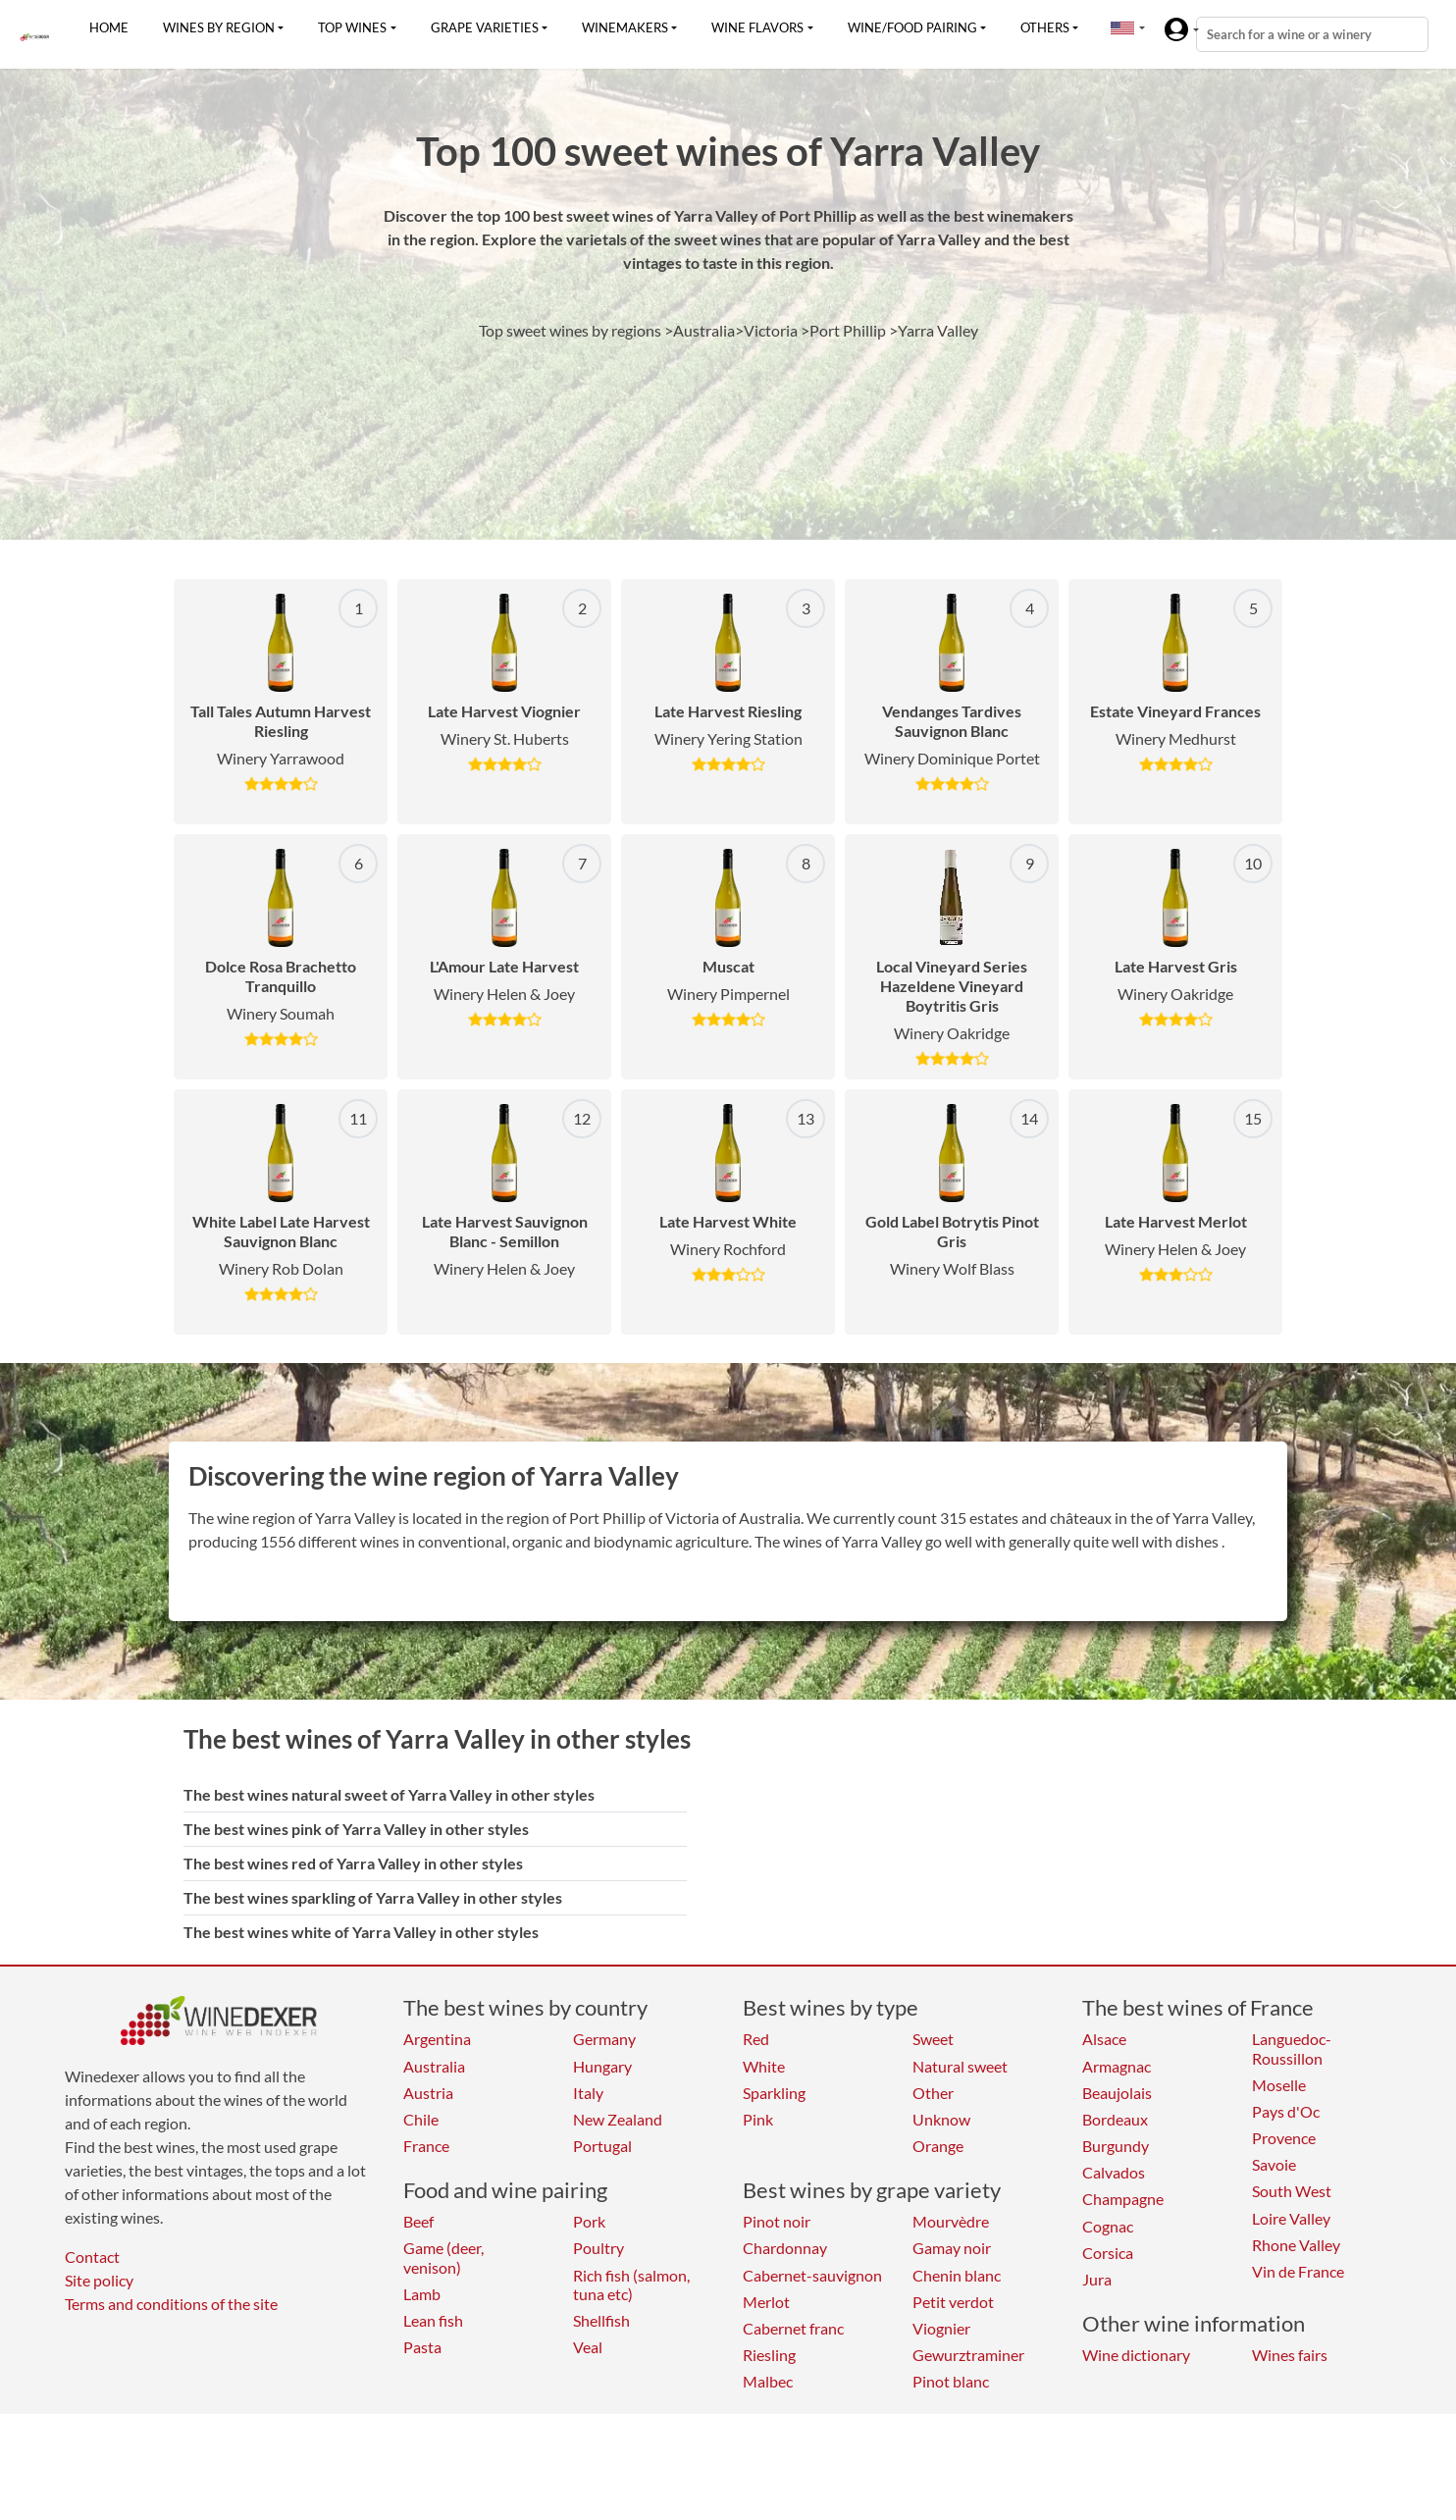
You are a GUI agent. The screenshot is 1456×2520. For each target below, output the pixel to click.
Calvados (1113, 2172)
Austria (428, 2092)
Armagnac (1116, 2066)
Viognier (941, 2328)
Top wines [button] (352, 27)
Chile (421, 2119)
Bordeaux (1115, 2119)
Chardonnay (785, 2247)
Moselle (1279, 2084)
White (764, 2066)
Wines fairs (1289, 2354)
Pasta (422, 2346)
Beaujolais (1117, 2092)
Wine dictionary (1136, 2354)
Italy (588, 2092)
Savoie (1274, 2164)
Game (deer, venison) (443, 2257)
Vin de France (1298, 2271)
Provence (1284, 2137)
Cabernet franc (793, 2328)
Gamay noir (951, 2247)
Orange (937, 2145)
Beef (418, 2221)
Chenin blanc (956, 2275)
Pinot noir (776, 2221)
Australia (434, 2066)
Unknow (941, 2119)
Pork (589, 2221)
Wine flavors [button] (757, 27)
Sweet (933, 2038)
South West (1291, 2190)
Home (109, 27)
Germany (604, 2038)
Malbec (768, 2381)
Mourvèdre (950, 2221)
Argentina (437, 2038)
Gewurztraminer (968, 2354)
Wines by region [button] (219, 27)
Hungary (602, 2066)
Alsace (1104, 2038)
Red (756, 2038)
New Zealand (617, 2119)
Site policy (99, 2280)
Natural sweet (960, 2066)
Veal (587, 2346)
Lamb (422, 2293)
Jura (1097, 2279)
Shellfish (601, 2320)
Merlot (766, 2301)
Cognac (1107, 2226)
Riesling (769, 2354)
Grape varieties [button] (485, 27)
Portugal (602, 2145)
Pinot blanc (950, 2381)
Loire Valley (1291, 2218)
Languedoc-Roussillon (1291, 2048)
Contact (92, 2256)
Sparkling (774, 2092)
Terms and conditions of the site (171, 2303)
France (426, 2145)
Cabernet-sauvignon (812, 2275)
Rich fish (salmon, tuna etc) (631, 2284)
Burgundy (1115, 2145)
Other (933, 2092)
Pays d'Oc (1286, 2111)
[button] (1122, 27)
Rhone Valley (1296, 2244)
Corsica (1107, 2252)
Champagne (1123, 2198)
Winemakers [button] (625, 27)
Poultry (598, 2247)
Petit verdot (953, 2301)
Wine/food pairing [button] (912, 27)
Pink (758, 2119)
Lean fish (433, 2320)
